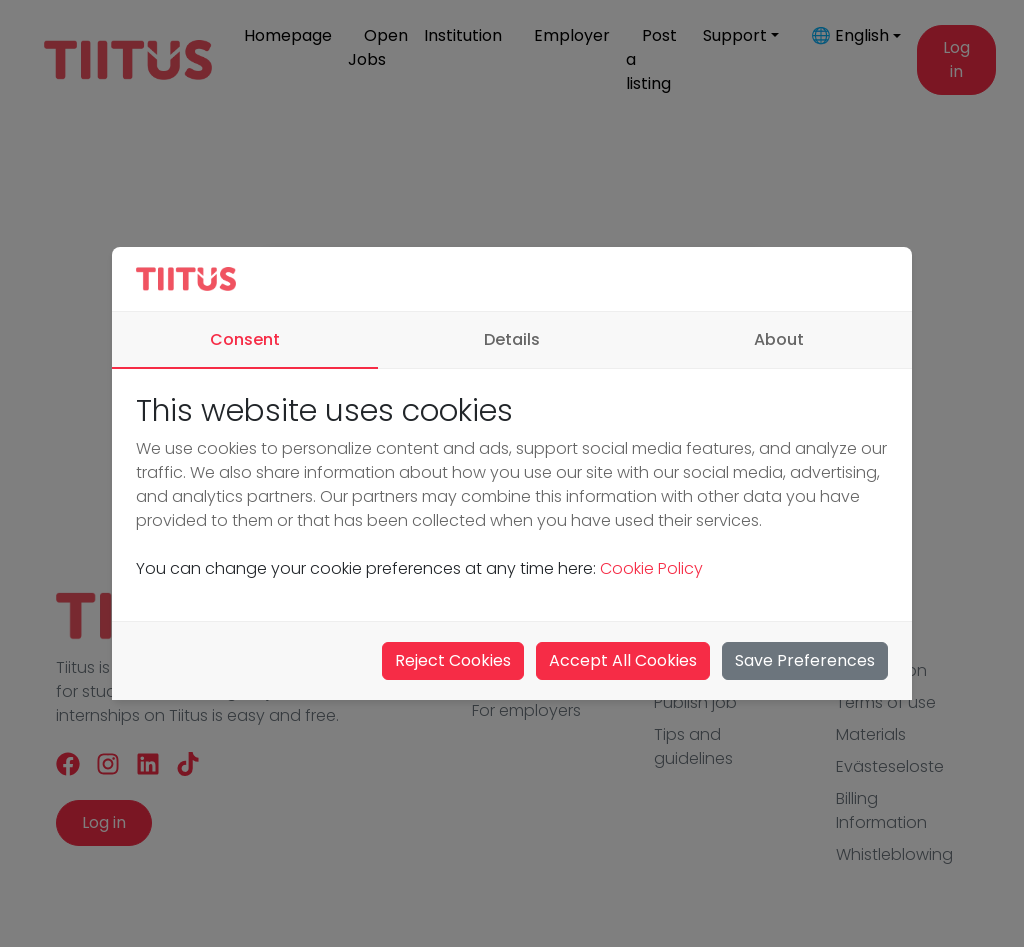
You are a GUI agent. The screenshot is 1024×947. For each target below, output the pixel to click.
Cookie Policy (649, 568)
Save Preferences (805, 660)
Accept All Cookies (623, 660)
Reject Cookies (453, 660)
